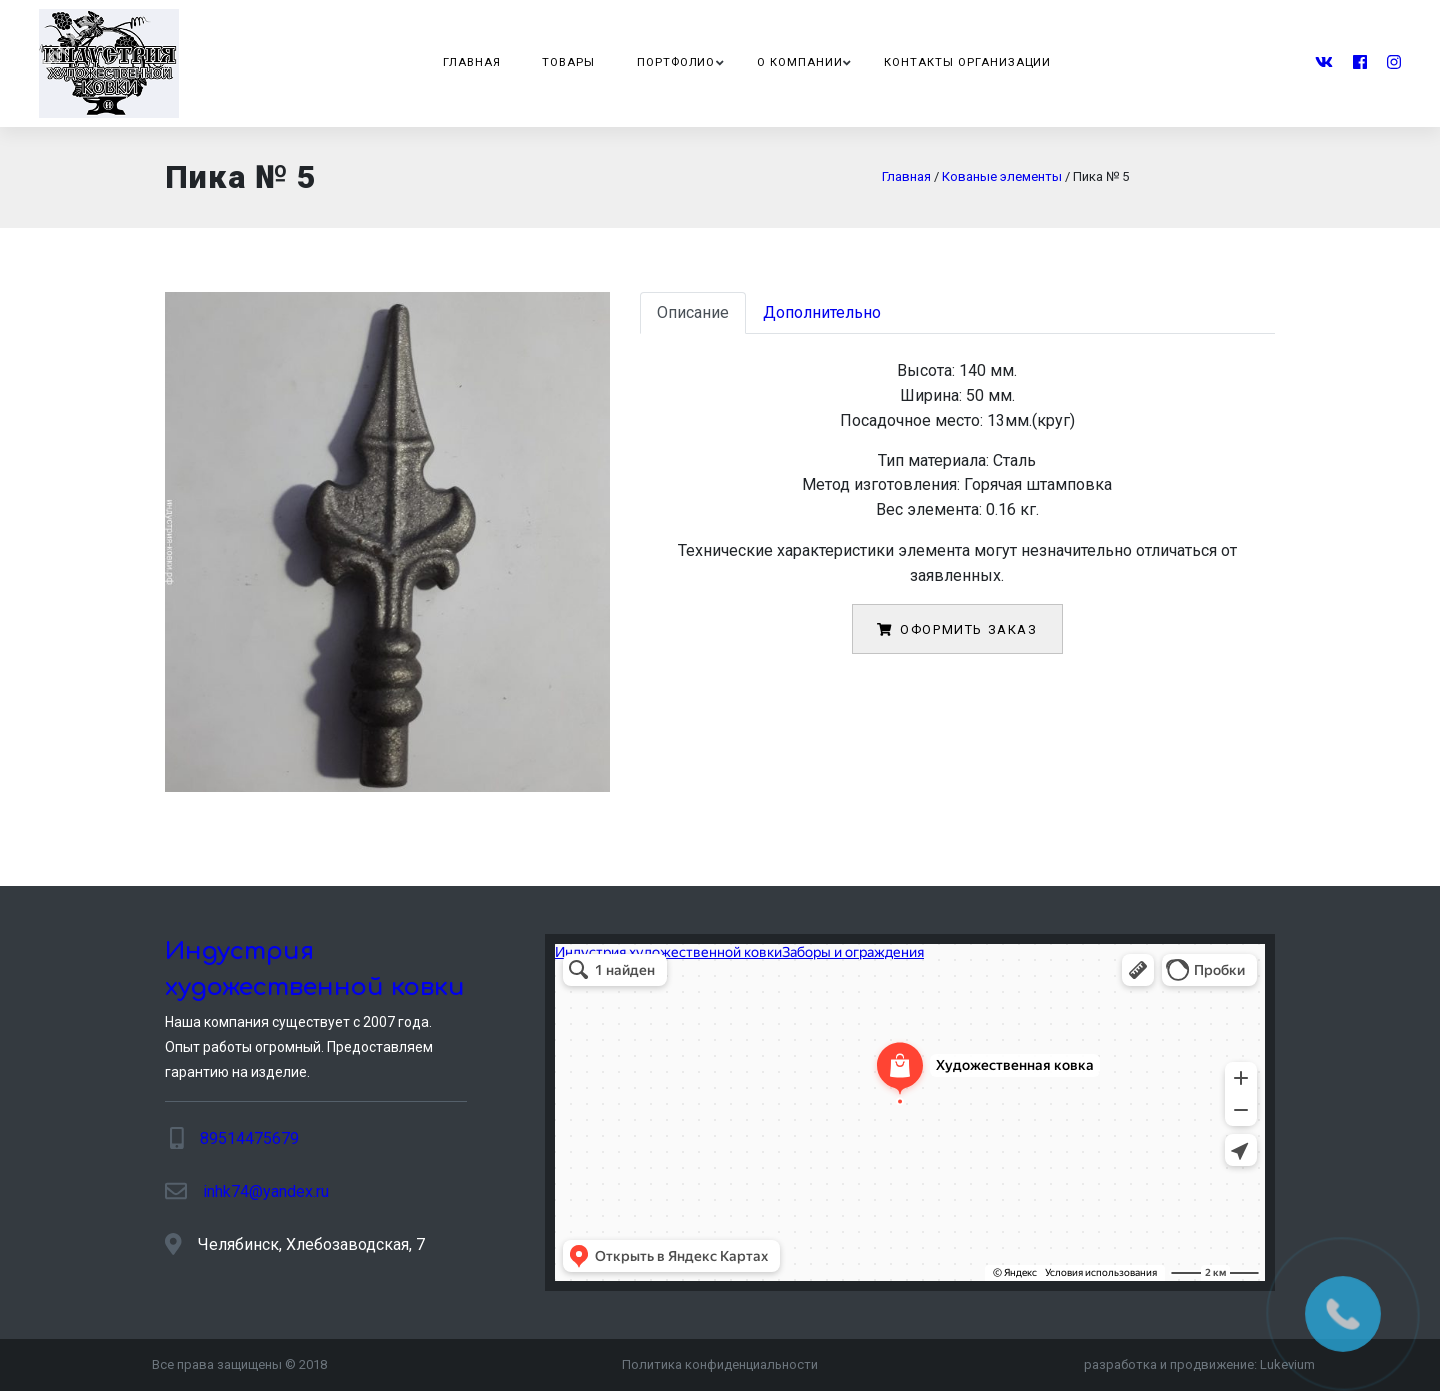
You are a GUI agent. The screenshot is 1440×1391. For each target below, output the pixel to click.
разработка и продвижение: (1199, 1364)
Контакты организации (967, 62)
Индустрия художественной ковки (315, 969)
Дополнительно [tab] (822, 312)
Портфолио (676, 62)
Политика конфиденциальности (720, 1364)
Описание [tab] (693, 312)
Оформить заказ (957, 629)
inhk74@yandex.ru (266, 1191)
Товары (568, 62)
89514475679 (249, 1138)
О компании (800, 62)
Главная (472, 62)
